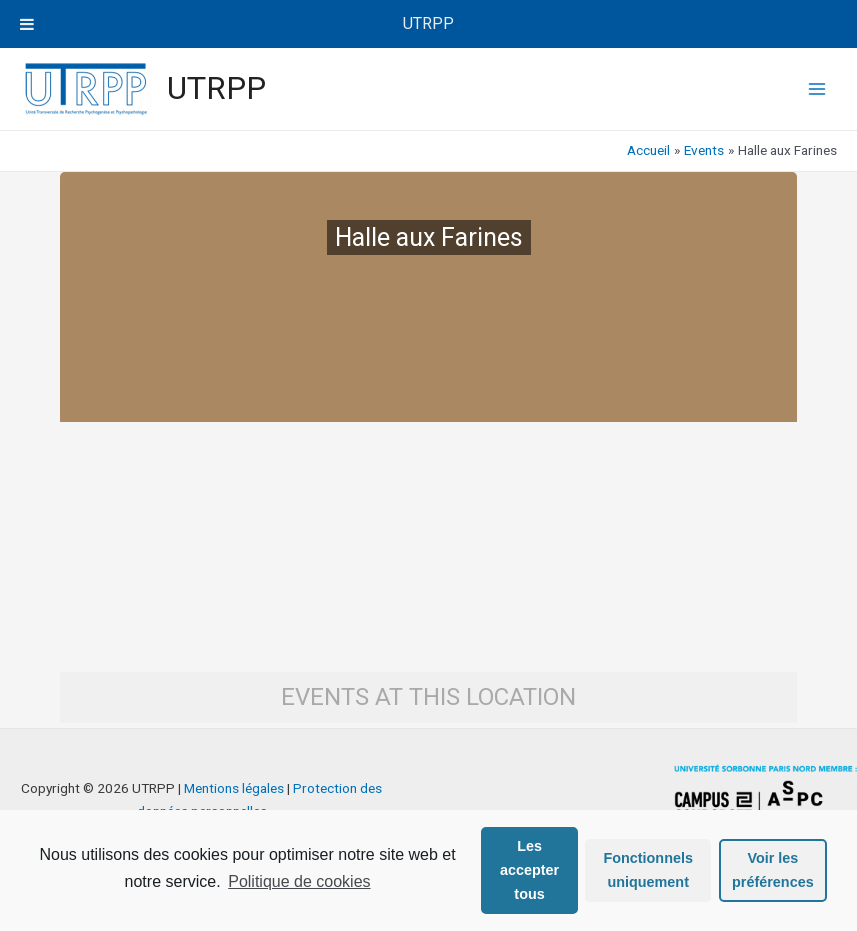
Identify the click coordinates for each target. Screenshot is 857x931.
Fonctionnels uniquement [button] (648, 870)
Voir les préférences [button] (773, 870)
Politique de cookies (299, 881)
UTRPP (216, 88)
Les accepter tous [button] (529, 870)
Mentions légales (234, 788)
